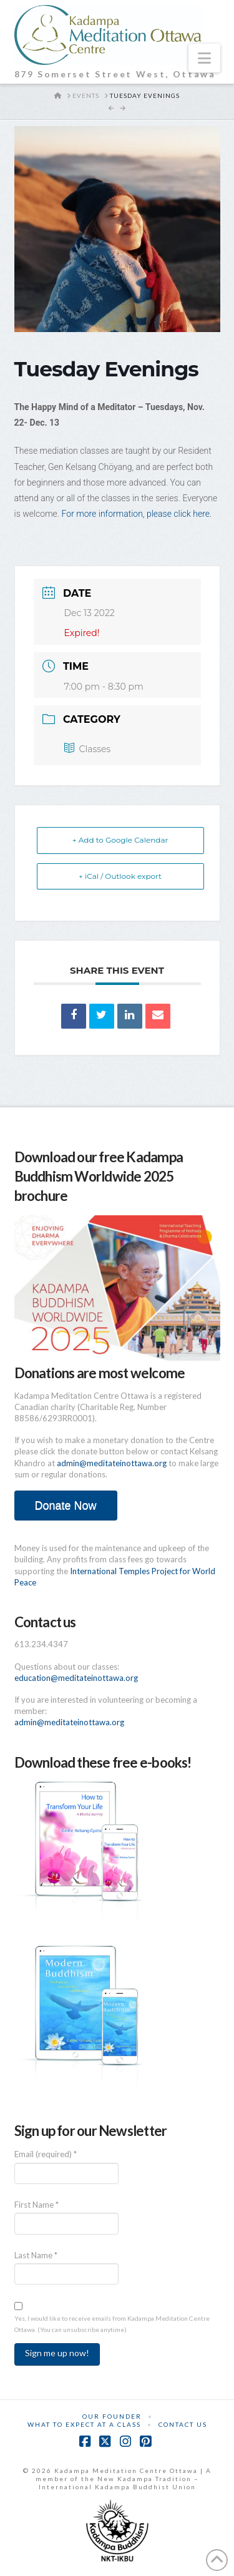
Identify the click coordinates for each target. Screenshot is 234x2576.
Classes (87, 749)
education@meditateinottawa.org (76, 1678)
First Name (36, 2205)
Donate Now (65, 1505)
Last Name (35, 2255)
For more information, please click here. (138, 514)
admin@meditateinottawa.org (112, 1463)
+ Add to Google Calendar (120, 840)
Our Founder (112, 2416)
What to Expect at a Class (84, 2424)
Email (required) (45, 2154)
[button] (204, 58)
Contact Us (182, 2424)
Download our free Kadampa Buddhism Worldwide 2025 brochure (98, 1176)
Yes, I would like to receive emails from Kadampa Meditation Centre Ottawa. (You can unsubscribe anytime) (112, 2323)
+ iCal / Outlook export (120, 876)
